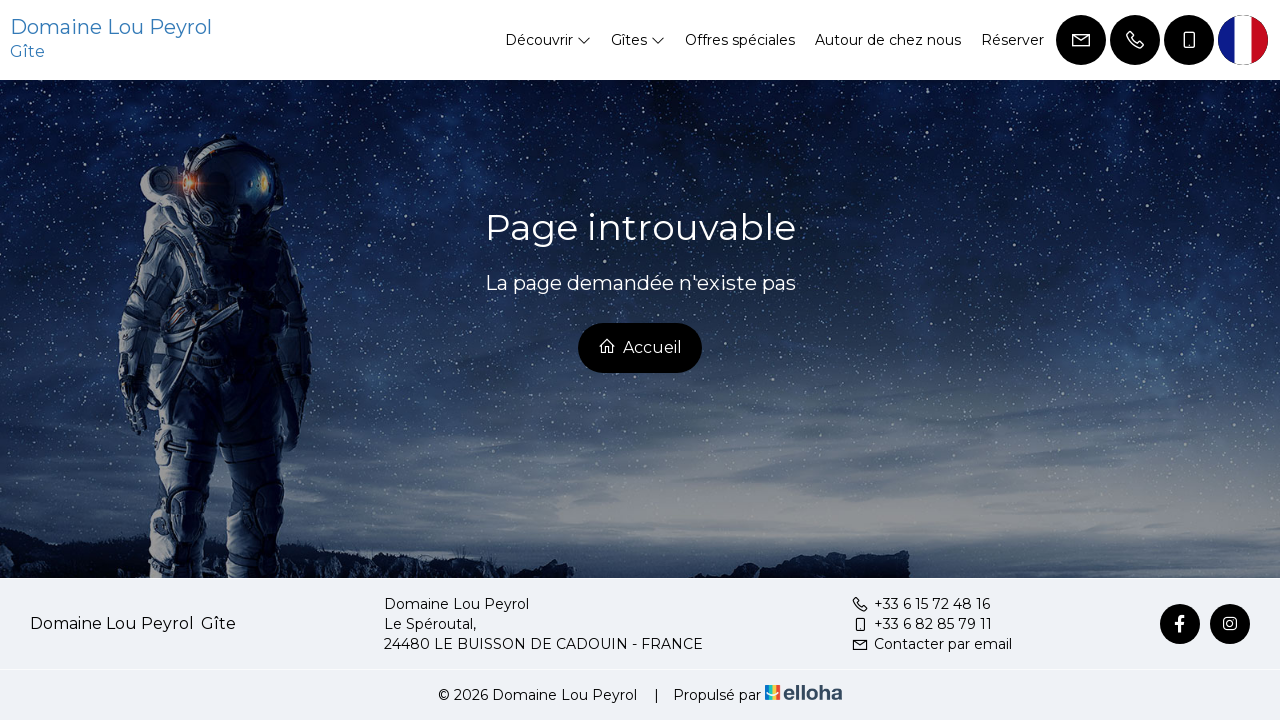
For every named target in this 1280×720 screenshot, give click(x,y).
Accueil (640, 347)
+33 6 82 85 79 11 (921, 624)
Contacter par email (931, 644)
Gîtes (638, 40)
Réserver (1012, 40)
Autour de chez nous (888, 40)
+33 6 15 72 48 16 (920, 604)
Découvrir (548, 40)
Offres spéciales (740, 40)
